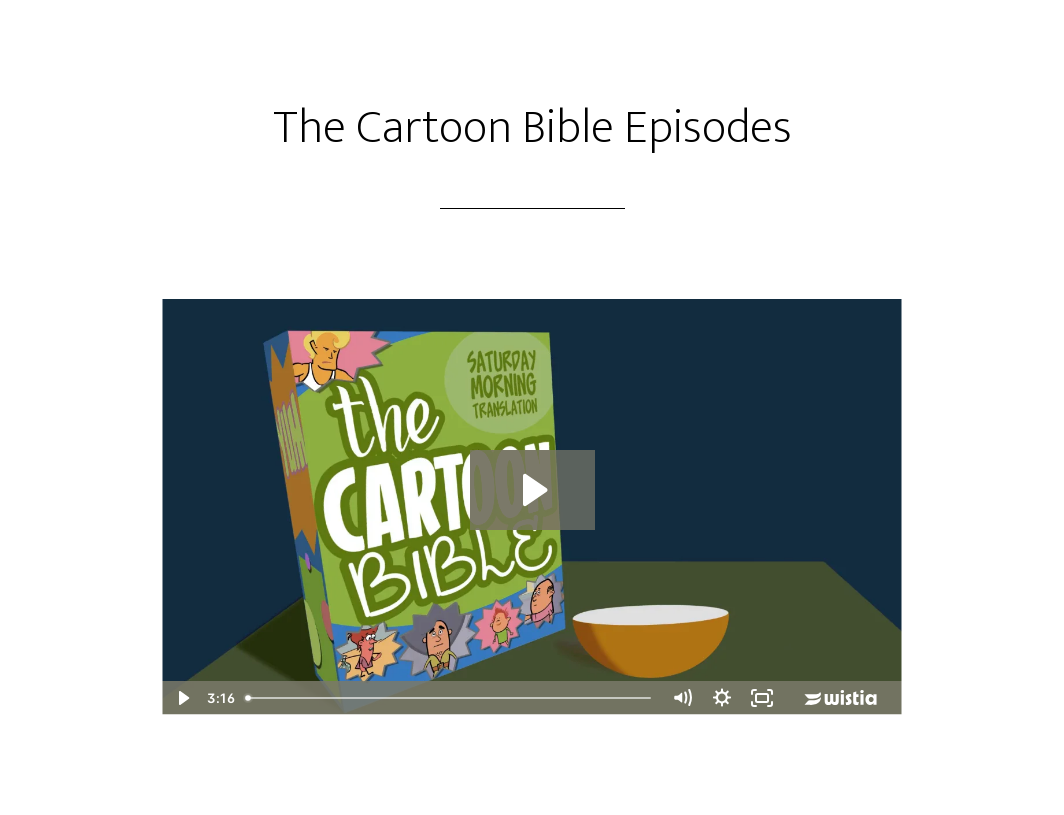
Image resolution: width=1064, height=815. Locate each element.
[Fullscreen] (762, 698)
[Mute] (682, 698)
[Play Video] (182, 698)
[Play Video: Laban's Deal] (532, 490)
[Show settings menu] (722, 698)
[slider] (450, 698)
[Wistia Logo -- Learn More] (842, 698)
